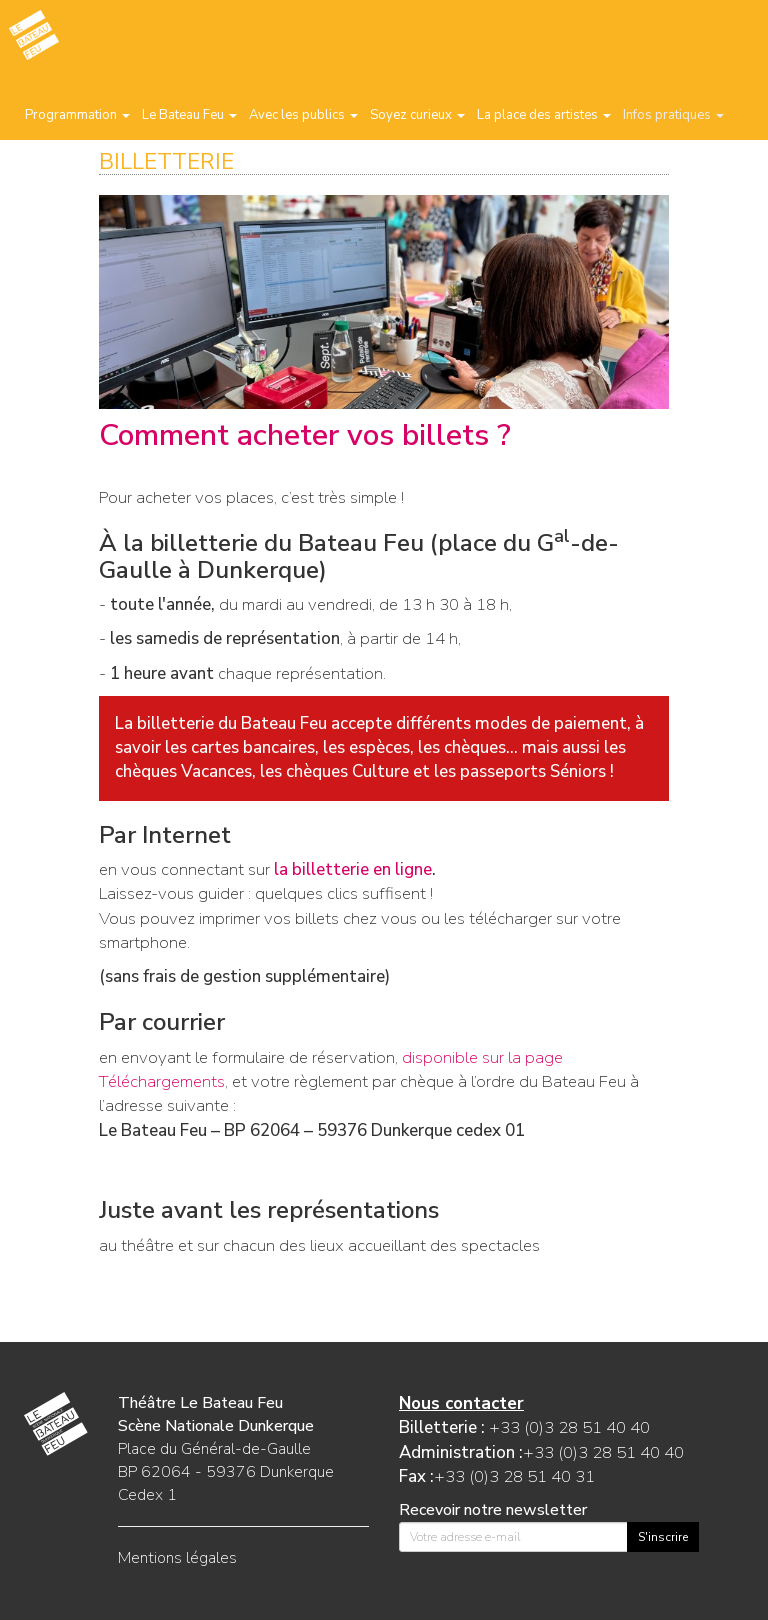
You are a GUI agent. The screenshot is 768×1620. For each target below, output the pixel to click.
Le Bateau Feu (189, 115)
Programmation (77, 115)
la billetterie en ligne (353, 869)
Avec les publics (303, 115)
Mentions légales (177, 1558)
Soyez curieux (417, 115)
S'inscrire (663, 1537)
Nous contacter (461, 1403)
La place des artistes (544, 115)
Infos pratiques (673, 115)
